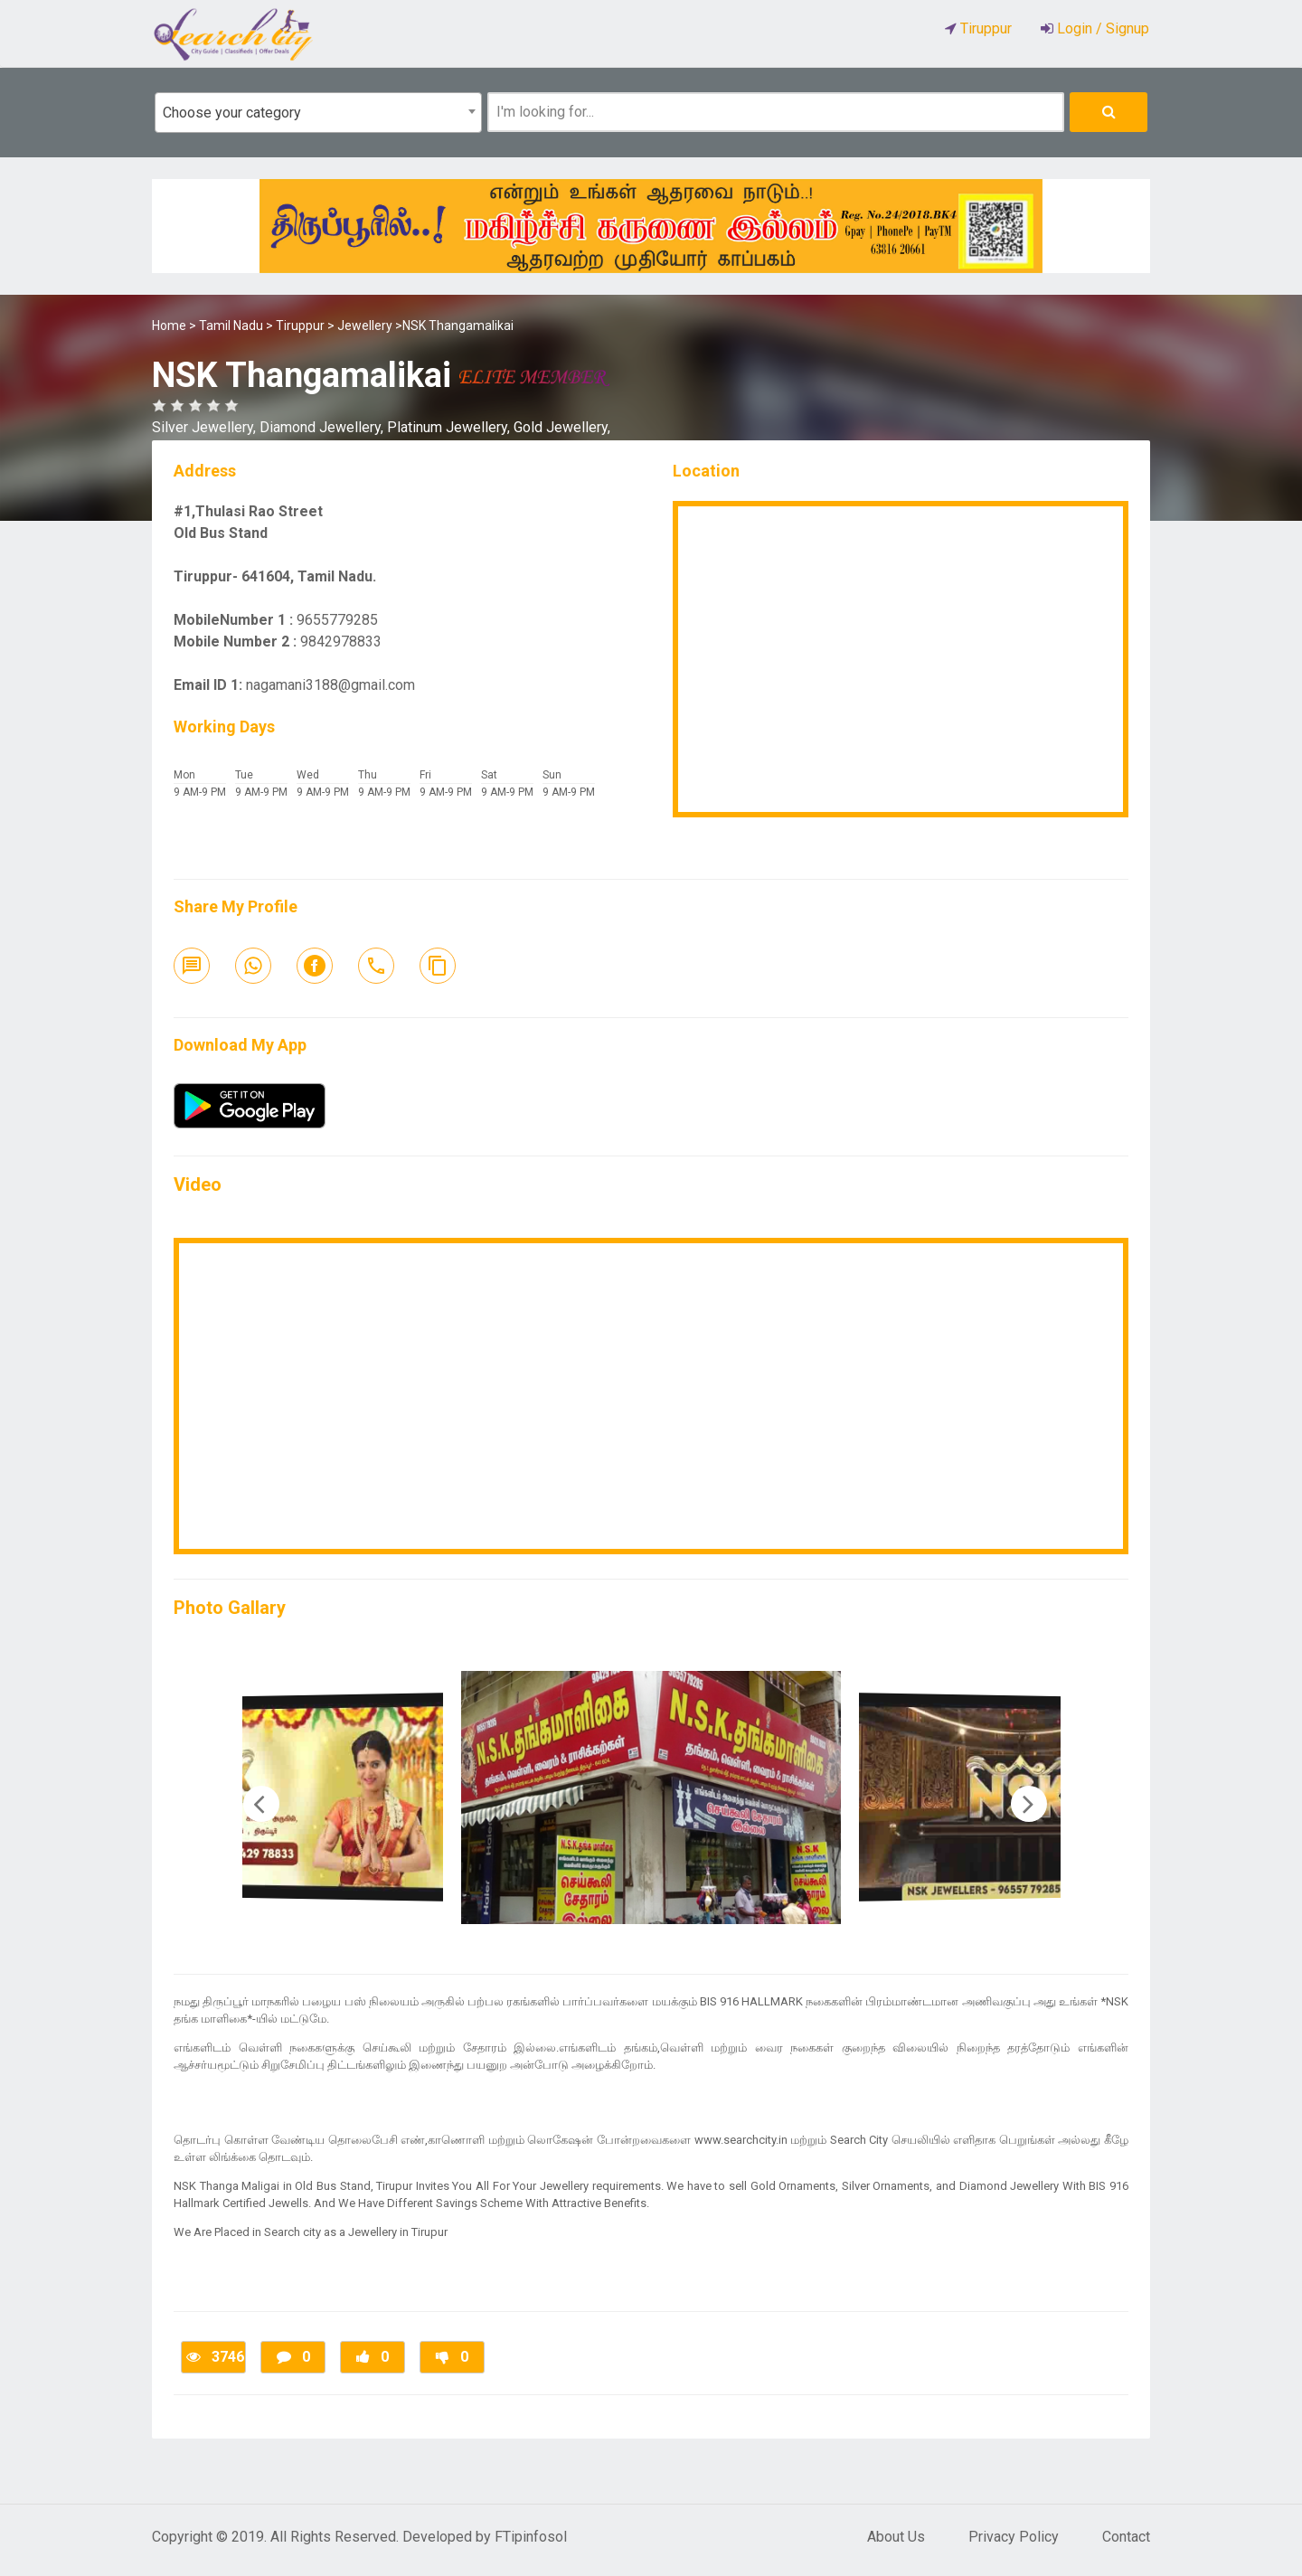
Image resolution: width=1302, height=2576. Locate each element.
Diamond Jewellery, (323, 427)
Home (169, 325)
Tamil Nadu (231, 325)
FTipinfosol (531, 2536)
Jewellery (364, 325)
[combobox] (318, 112)
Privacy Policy (1013, 2536)
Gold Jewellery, (562, 427)
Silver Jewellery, (205, 427)
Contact (1126, 2536)
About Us (896, 2536)
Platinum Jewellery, (450, 427)
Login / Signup (1101, 28)
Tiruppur (300, 325)
